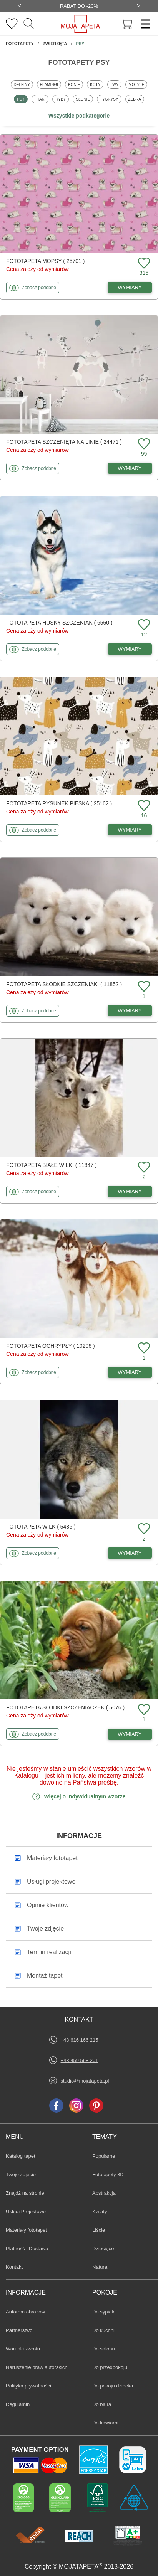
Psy (22, 99)
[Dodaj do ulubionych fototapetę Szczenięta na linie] (143, 444)
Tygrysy (110, 99)
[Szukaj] (28, 24)
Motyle (137, 84)
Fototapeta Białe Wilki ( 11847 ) (51, 1165)
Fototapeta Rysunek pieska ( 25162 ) (59, 803)
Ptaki (41, 99)
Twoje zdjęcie (21, 2174)
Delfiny (23, 84)
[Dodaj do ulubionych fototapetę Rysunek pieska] (143, 806)
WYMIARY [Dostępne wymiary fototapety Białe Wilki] (130, 1191)
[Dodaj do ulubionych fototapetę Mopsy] (143, 263)
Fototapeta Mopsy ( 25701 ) (45, 261)
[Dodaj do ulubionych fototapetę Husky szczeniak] (143, 625)
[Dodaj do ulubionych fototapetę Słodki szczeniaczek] (143, 1710)
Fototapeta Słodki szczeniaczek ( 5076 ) (65, 1707)
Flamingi (50, 84)
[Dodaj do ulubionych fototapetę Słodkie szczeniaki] (143, 986)
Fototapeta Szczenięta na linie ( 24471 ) (64, 442)
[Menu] (142, 24)
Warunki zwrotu (23, 2349)
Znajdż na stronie (25, 2193)
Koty (96, 84)
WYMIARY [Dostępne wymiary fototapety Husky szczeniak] (130, 649)
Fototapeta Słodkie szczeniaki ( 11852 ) (64, 984)
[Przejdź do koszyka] (127, 24)
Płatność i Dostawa (27, 2248)
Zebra (136, 99)
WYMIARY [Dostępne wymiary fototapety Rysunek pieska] (130, 830)
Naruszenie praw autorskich (36, 2367)
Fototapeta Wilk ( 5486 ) (41, 1527)
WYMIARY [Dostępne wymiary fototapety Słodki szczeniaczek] (130, 1734)
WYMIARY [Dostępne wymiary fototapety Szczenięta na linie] (130, 468)
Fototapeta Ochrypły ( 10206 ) (50, 1346)
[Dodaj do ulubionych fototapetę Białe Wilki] (143, 1167)
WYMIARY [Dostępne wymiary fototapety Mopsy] (130, 287)
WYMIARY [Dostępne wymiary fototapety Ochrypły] (130, 1372)
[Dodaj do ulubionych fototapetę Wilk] (143, 1529)
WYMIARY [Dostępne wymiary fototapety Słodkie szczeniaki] (130, 1011)
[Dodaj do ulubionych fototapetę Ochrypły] (143, 1348)
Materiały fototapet (26, 2230)
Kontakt (14, 2267)
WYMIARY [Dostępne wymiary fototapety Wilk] (130, 1553)
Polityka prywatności (28, 2386)
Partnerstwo (19, 2330)
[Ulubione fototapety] (12, 24)
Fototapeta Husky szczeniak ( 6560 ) (59, 623)
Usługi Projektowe (26, 2211)
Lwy (115, 84)
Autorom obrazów (25, 2312)
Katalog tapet (20, 2156)
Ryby (62, 99)
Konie (75, 84)
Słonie (84, 99)
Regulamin (18, 2404)
